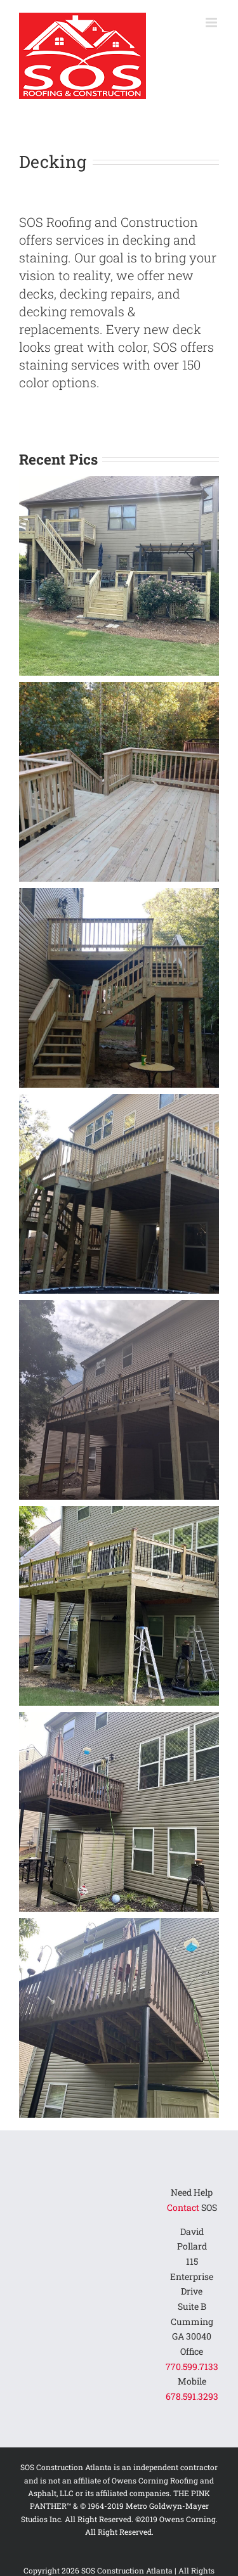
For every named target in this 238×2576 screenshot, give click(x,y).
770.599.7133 (192, 2366)
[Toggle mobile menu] (212, 22)
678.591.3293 (192, 2396)
